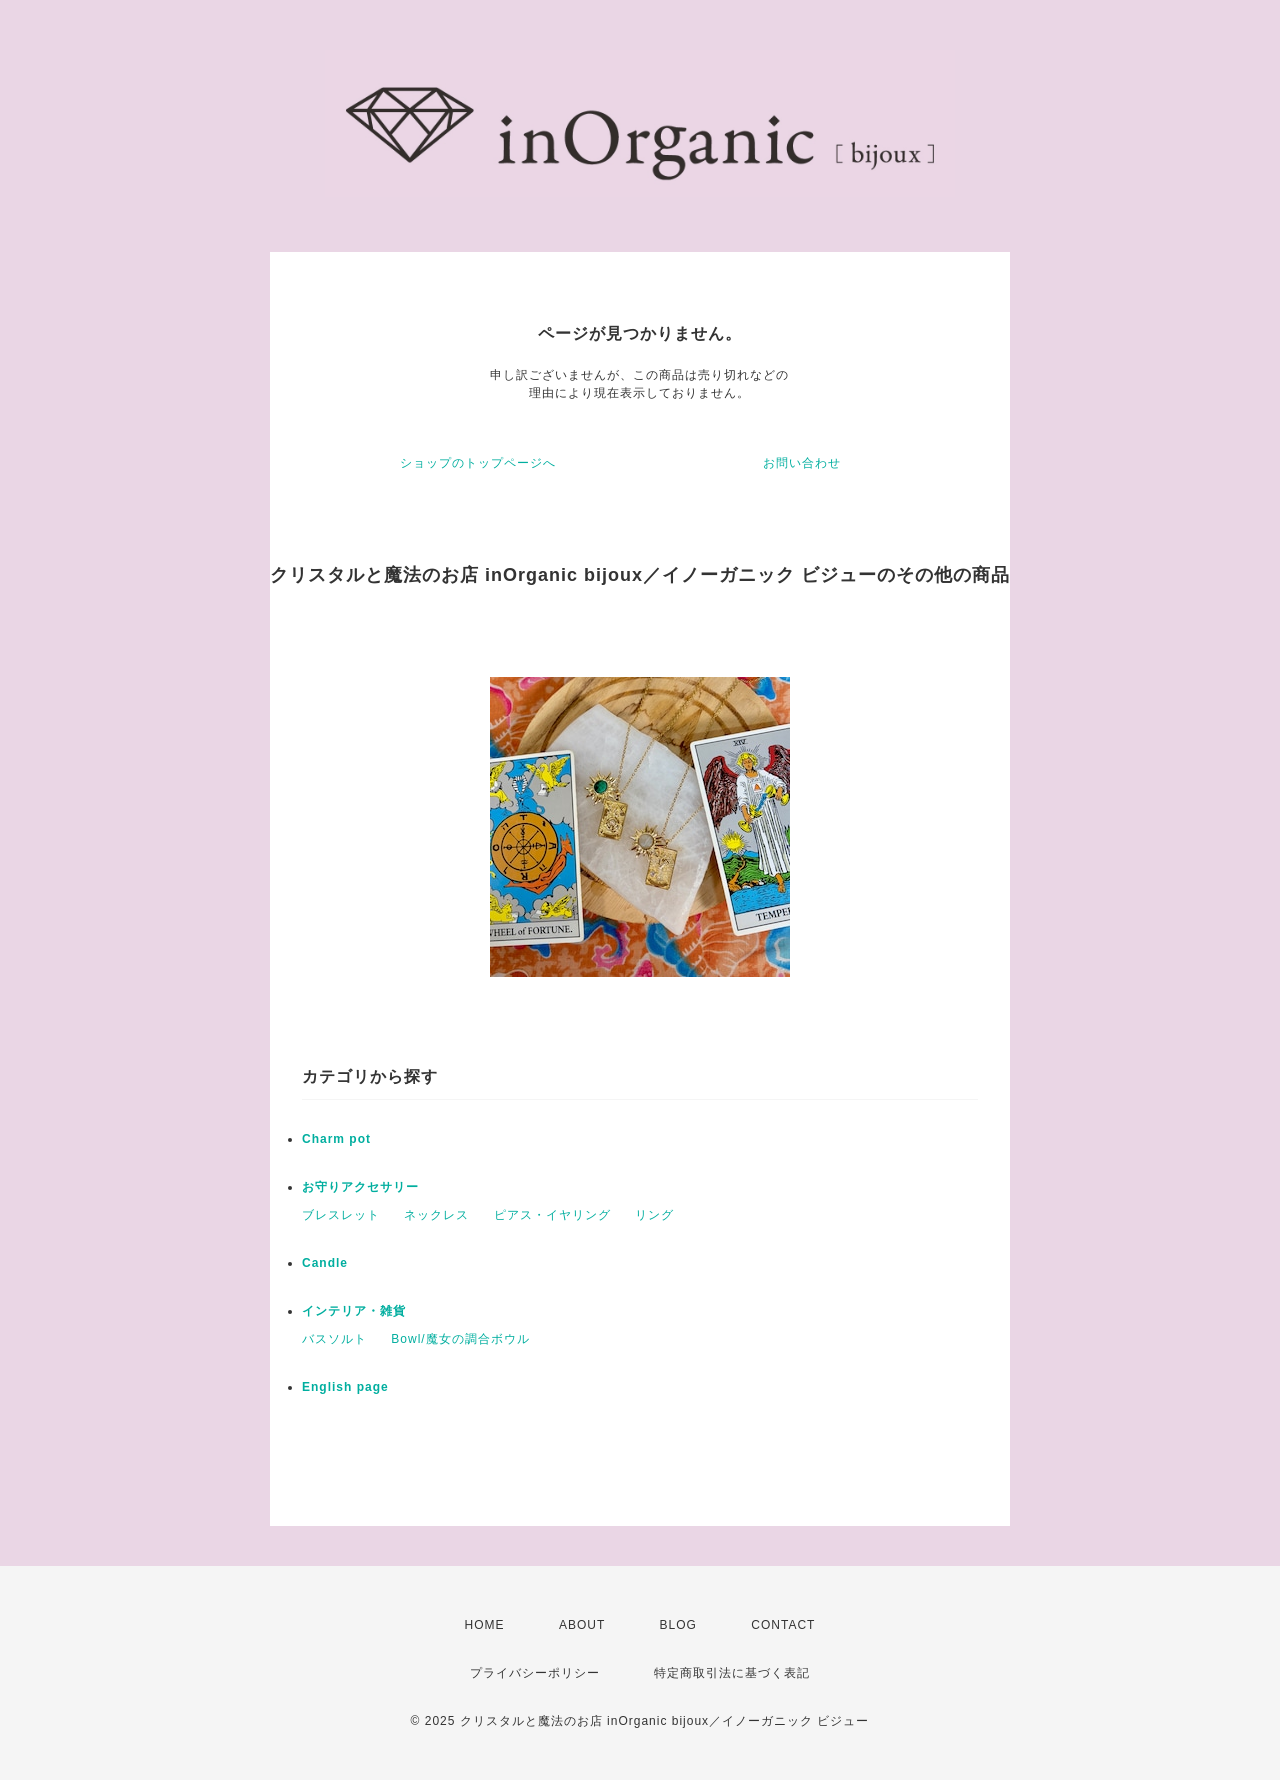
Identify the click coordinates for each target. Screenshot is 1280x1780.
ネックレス (436, 1215)
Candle (325, 1263)
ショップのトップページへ (478, 463)
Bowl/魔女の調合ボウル (460, 1339)
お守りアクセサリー (360, 1187)
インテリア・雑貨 (354, 1311)
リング (654, 1215)
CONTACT (783, 1625)
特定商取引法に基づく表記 (732, 1673)
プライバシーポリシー (535, 1673)
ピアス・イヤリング (552, 1215)
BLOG (678, 1625)
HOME (485, 1625)
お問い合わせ (802, 463)
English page (345, 1387)
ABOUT (582, 1625)
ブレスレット (341, 1215)
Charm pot (336, 1139)
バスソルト (334, 1339)
